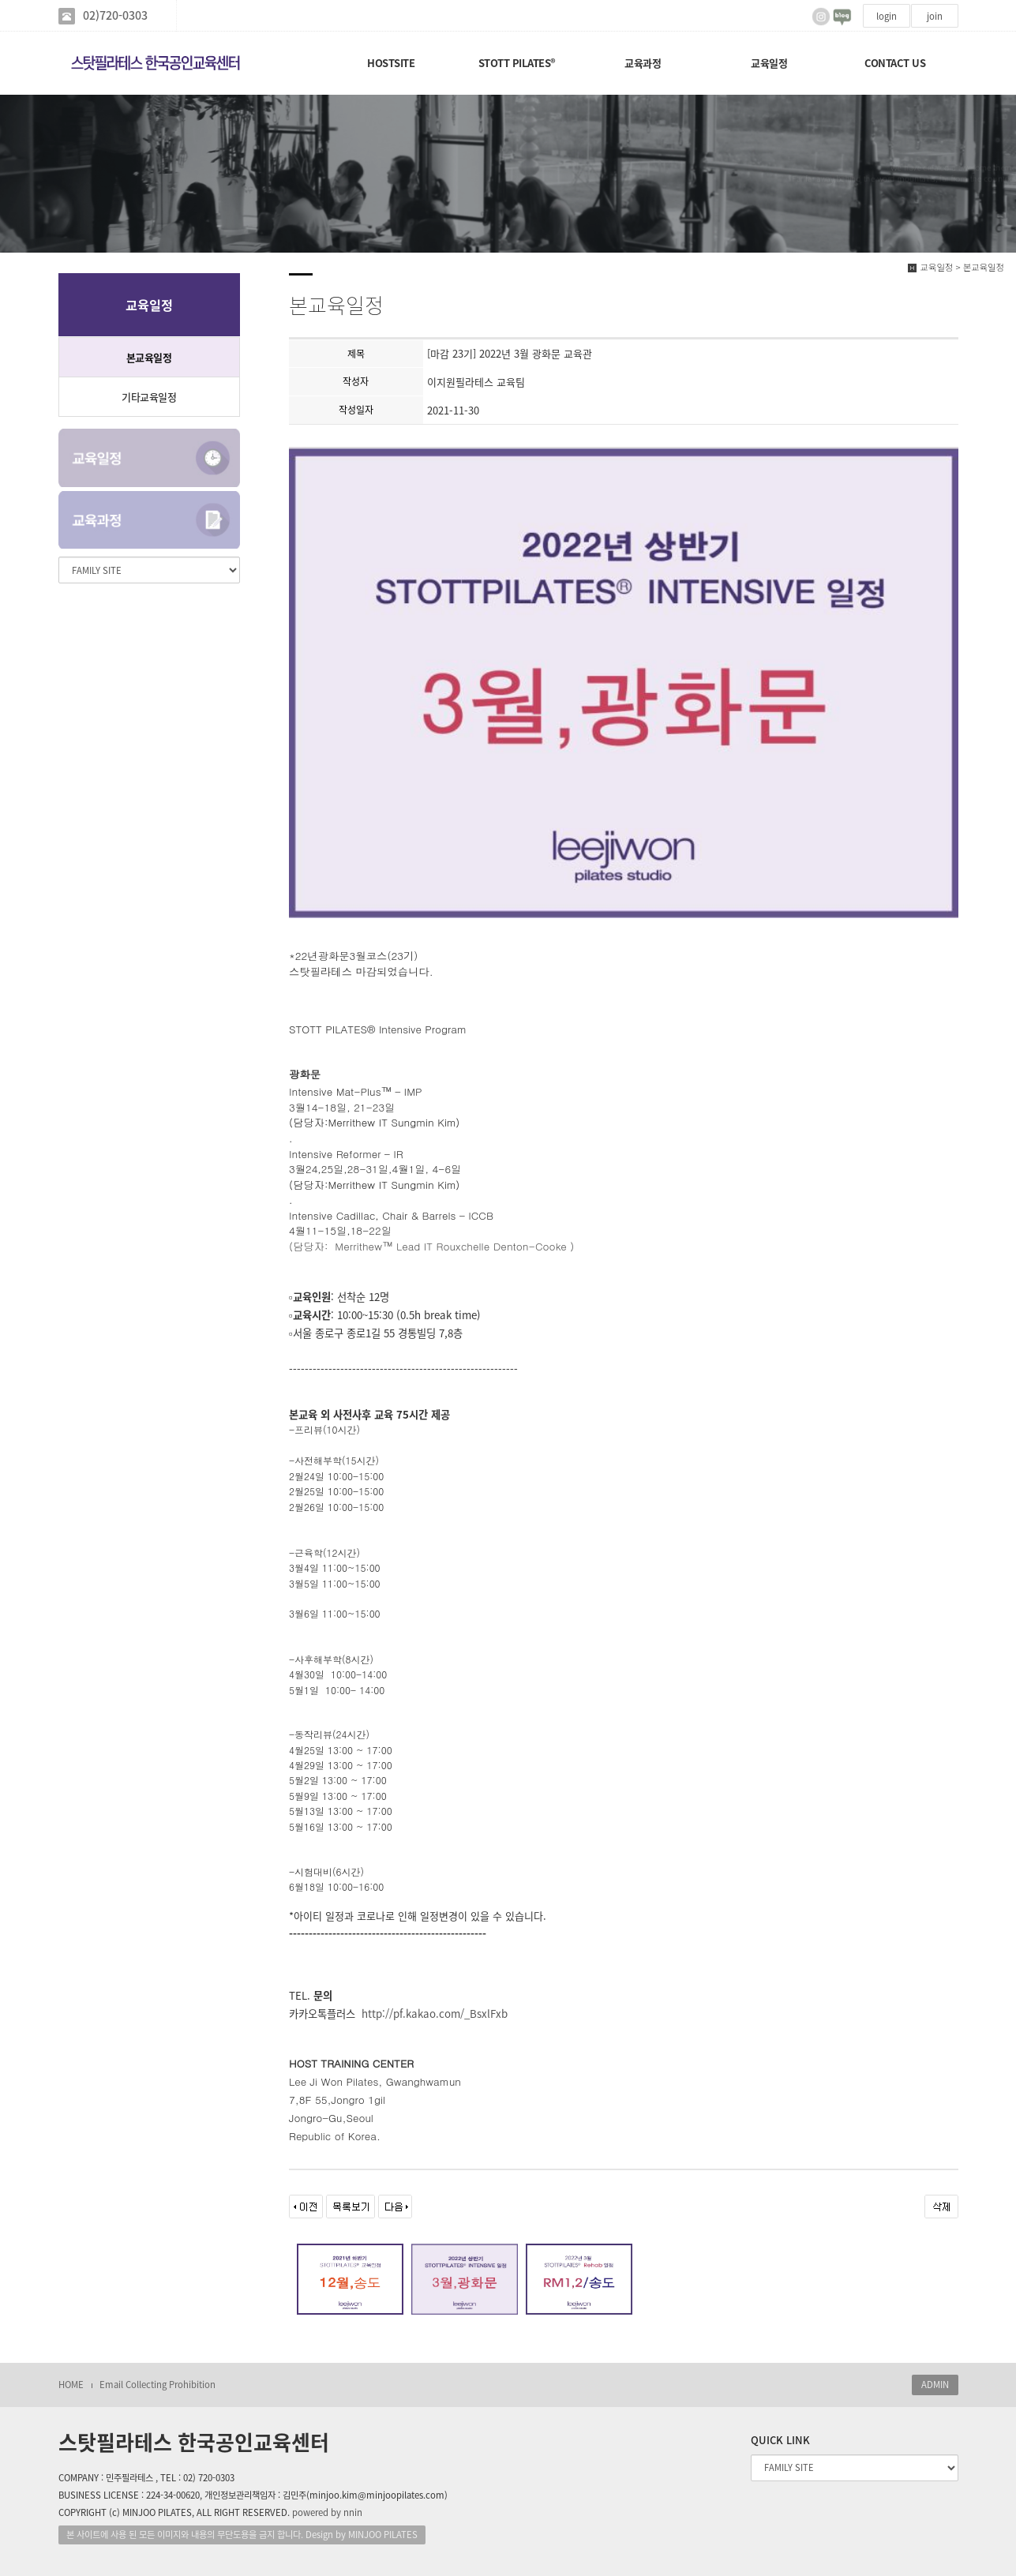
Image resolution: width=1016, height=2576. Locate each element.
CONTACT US (894, 62)
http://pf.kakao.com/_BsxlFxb (435, 2013)
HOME (71, 2384)
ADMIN (935, 2384)
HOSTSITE (390, 62)
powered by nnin (327, 2512)
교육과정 (642, 62)
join (935, 16)
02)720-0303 (115, 15)
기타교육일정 (149, 396)
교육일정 (769, 62)
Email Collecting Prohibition (157, 2384)
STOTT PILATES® (517, 62)
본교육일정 (149, 357)
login (886, 16)
